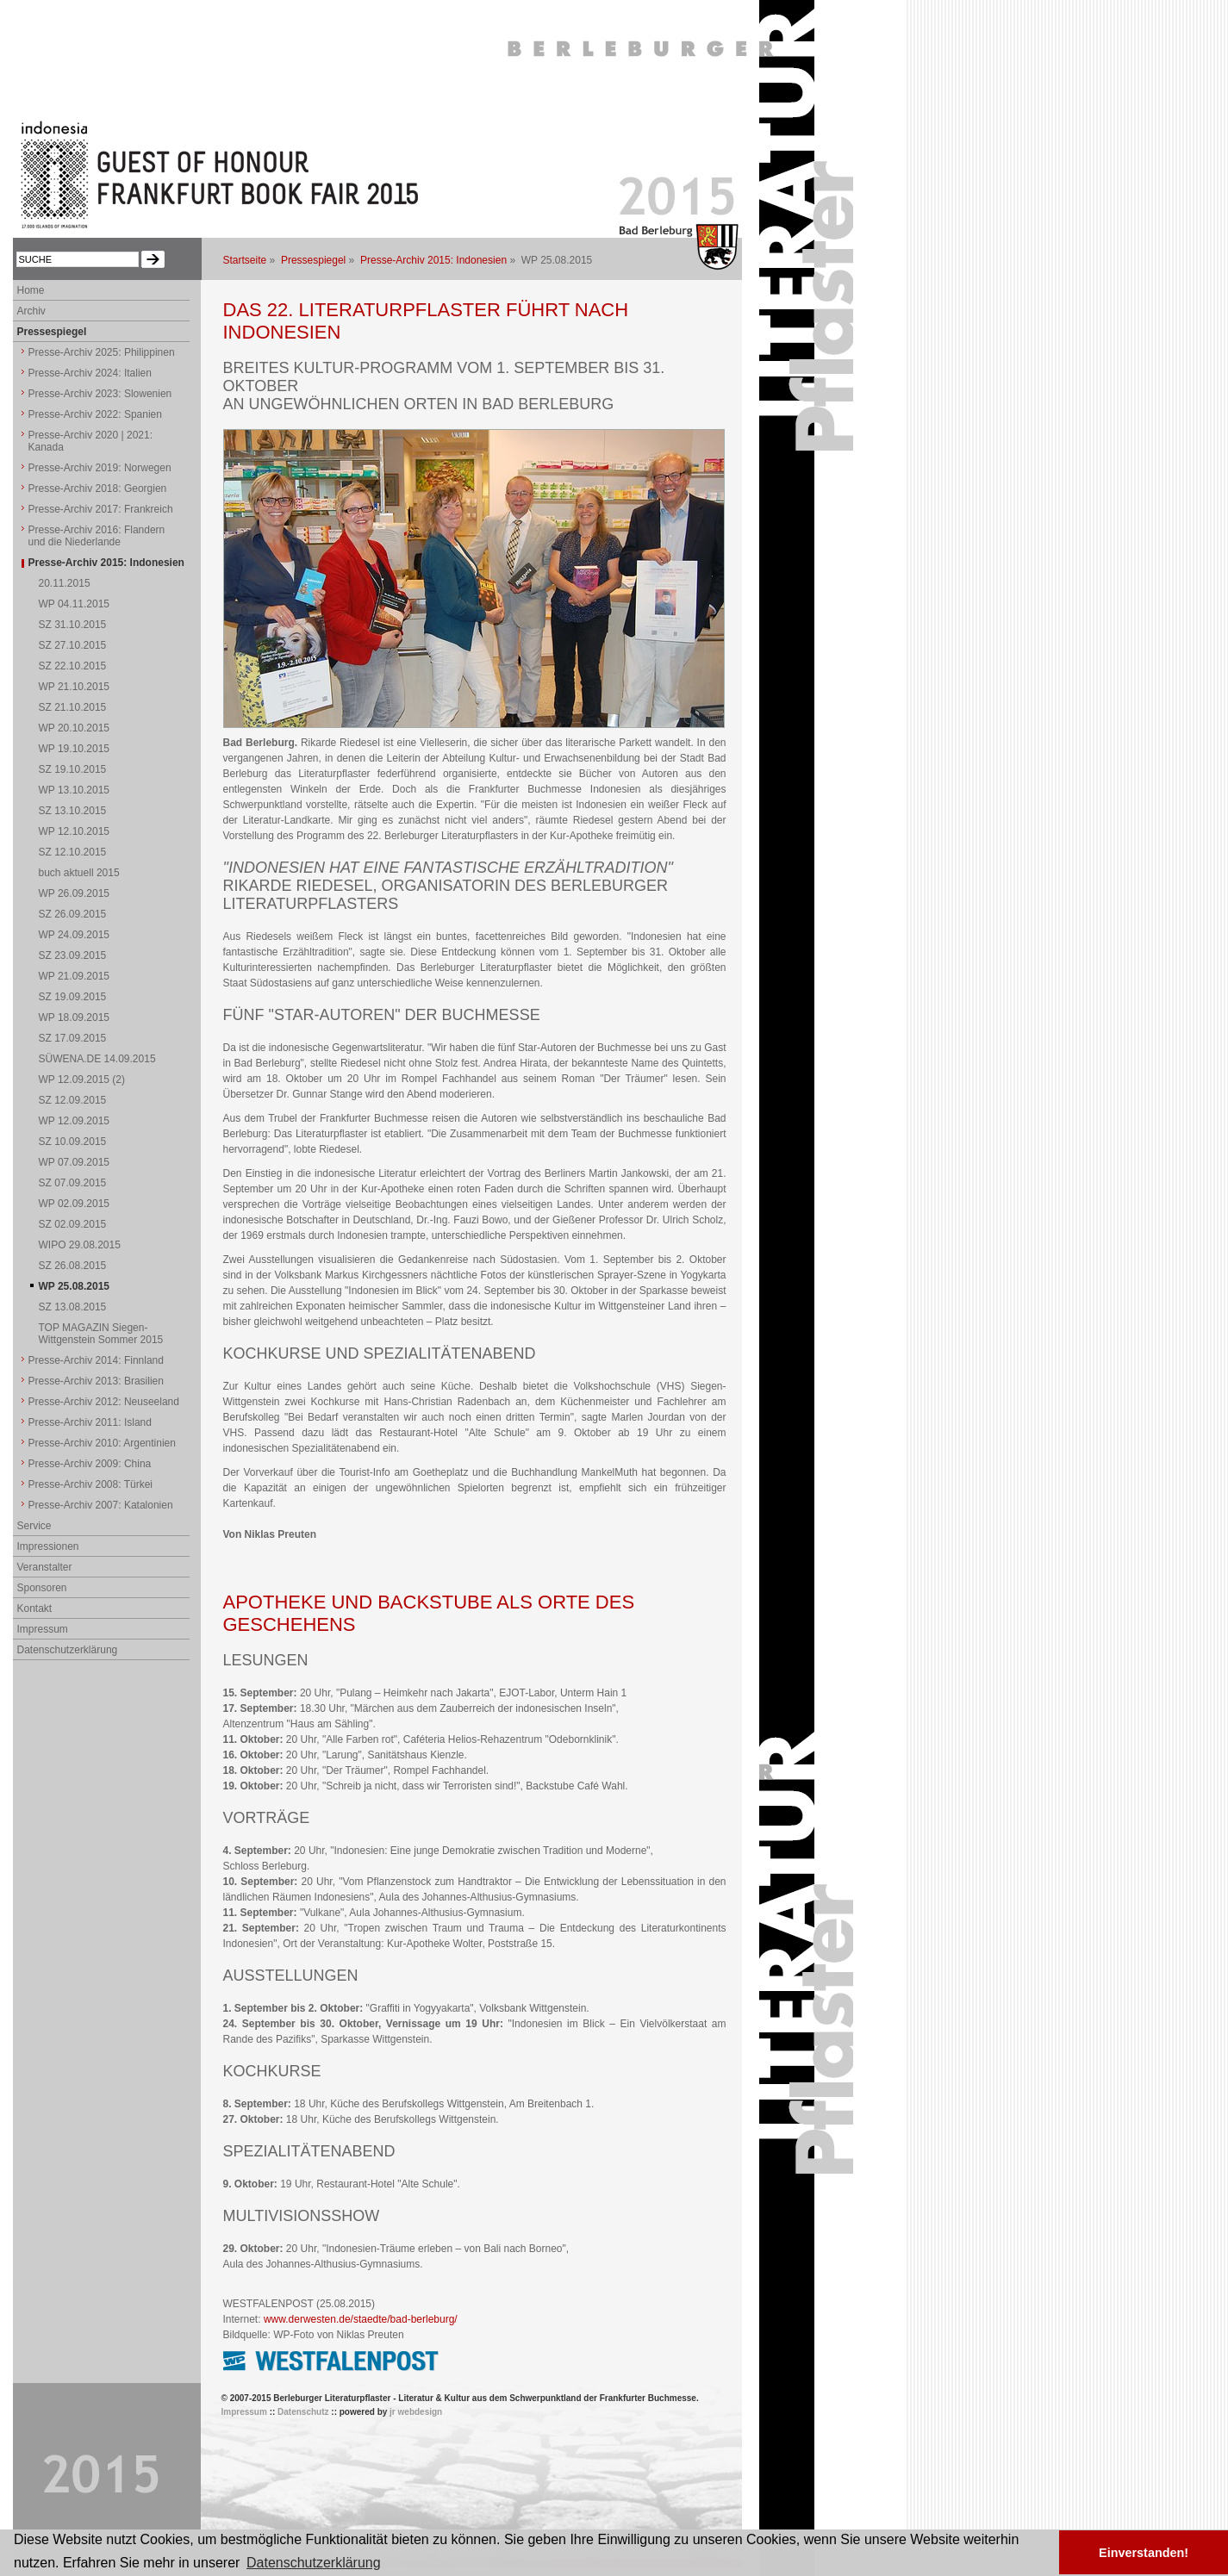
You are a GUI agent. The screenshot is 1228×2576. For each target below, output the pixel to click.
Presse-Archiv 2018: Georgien (97, 488)
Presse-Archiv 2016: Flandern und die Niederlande (96, 536)
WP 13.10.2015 (74, 790)
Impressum (42, 1629)
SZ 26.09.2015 (73, 914)
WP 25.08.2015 (74, 1286)
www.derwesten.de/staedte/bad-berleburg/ (361, 2319)
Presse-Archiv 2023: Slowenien (100, 394)
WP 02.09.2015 (74, 1204)
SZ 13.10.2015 (73, 811)
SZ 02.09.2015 (73, 1224)
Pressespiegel (313, 260)
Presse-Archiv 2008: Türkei (90, 1484)
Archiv (31, 311)
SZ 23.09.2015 (73, 955)
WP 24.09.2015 (74, 935)
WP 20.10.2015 (74, 728)
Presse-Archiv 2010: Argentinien (102, 1443)
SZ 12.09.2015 (73, 1100)
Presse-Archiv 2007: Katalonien (100, 1505)
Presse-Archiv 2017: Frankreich (100, 509)
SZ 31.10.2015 (73, 625)
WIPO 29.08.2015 (80, 1245)
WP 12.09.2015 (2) (82, 1079)
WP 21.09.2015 (74, 976)
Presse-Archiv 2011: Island (90, 1422)
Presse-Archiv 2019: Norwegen (99, 468)
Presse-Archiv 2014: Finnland (96, 1360)
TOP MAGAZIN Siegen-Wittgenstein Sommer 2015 (101, 1334)
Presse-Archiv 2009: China (90, 1464)
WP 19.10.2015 (74, 749)
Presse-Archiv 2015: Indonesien (433, 260)
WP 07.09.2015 (74, 1162)
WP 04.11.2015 (74, 604)
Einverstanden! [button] (1143, 2553)
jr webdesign (416, 2412)
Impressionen (48, 1546)
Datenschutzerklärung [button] (313, 2562)
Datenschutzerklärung (67, 1650)
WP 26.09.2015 (74, 893)
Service (34, 1526)
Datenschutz (302, 2412)
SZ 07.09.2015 (73, 1183)
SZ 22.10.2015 (73, 666)
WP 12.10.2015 (74, 831)
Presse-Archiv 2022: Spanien (95, 414)
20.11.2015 (64, 583)
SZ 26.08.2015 (73, 1266)
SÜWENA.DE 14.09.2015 (97, 1059)
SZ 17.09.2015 (73, 1038)
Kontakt (35, 1608)
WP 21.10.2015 (74, 687)
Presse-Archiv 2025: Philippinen (101, 352)
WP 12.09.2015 (74, 1121)
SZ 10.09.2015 (73, 1142)
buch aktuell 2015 (79, 873)
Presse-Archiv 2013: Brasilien (96, 1381)
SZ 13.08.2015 (73, 1307)
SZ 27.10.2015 (73, 645)
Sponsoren (42, 1588)
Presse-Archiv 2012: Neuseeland (103, 1402)
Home (31, 290)
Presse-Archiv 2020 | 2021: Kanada (90, 441)
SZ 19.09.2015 (73, 997)
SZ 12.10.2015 (73, 852)
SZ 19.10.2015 (73, 769)
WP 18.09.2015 (74, 1017)
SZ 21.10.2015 (73, 707)
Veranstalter (44, 1567)
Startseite (245, 260)
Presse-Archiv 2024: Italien (90, 373)
